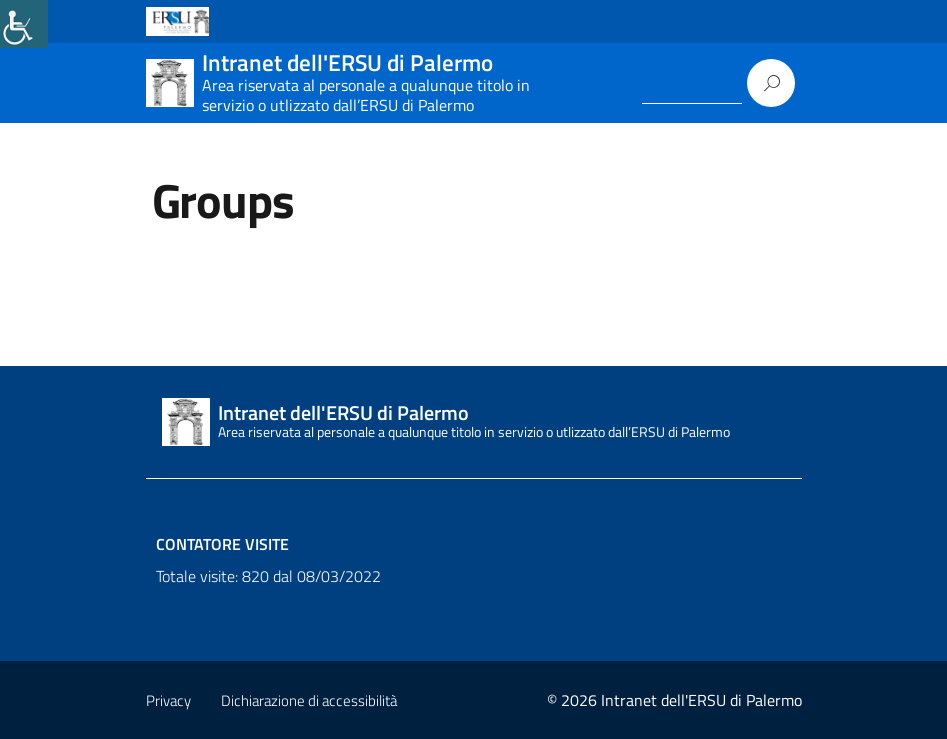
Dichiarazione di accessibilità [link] (309, 700)
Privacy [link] (168, 700)
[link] (24, 24)
